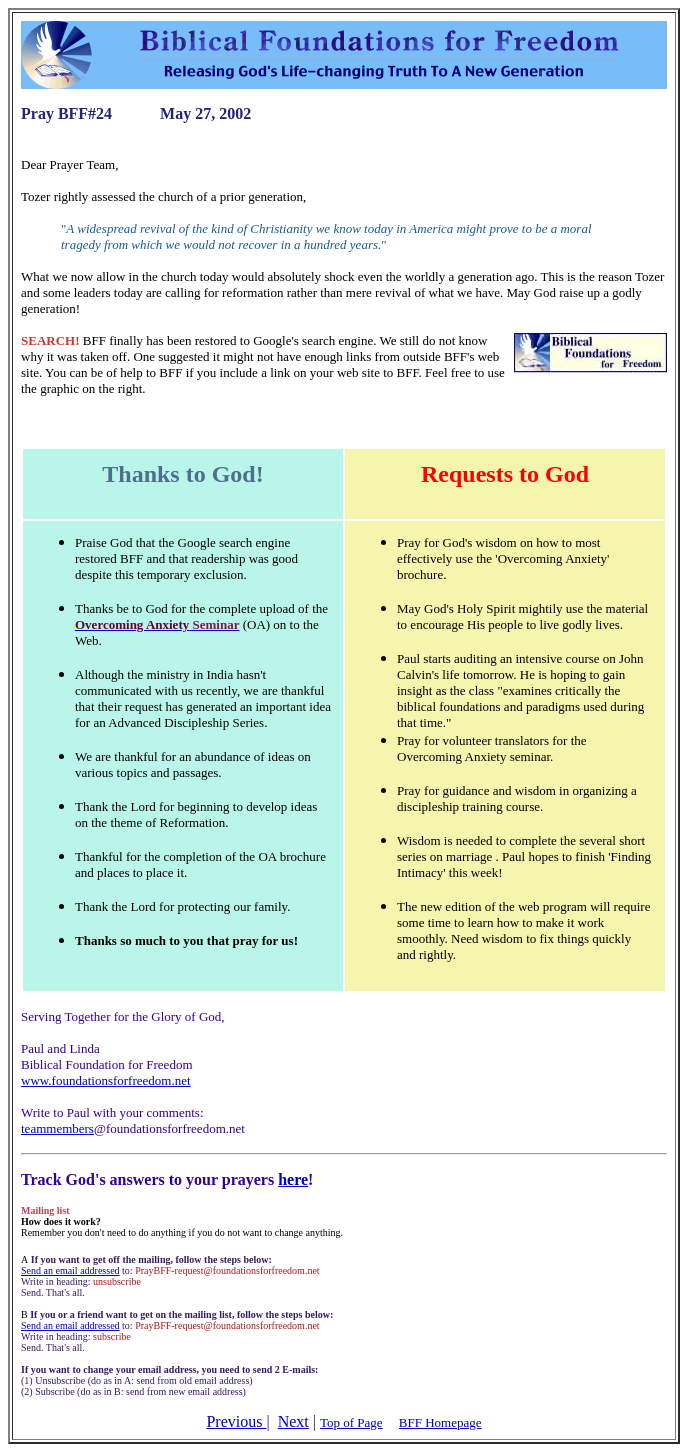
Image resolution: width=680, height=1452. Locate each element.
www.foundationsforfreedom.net (106, 1080)
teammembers (57, 1128)
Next (293, 1421)
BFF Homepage (440, 1422)
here (293, 1179)
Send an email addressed (70, 1270)
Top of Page (351, 1422)
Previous (236, 1421)
